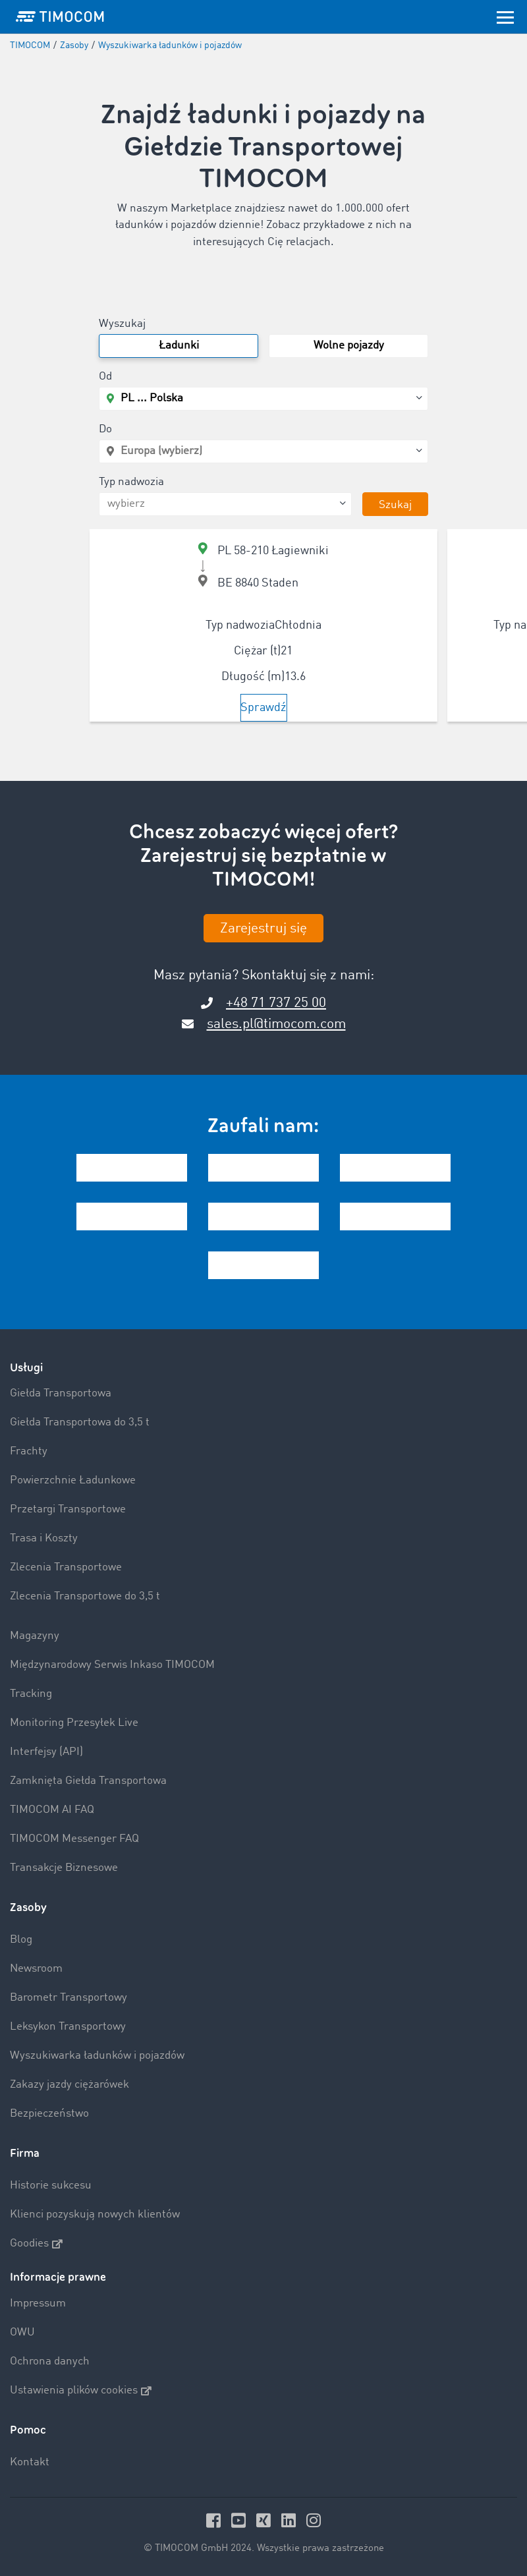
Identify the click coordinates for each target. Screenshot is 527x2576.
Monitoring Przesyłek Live (74, 1723)
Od (105, 376)
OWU (22, 2332)
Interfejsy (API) (46, 1752)
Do (105, 429)
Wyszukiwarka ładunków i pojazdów (97, 2055)
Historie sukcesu (51, 2185)
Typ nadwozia (131, 482)
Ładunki (179, 345)
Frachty (28, 1451)
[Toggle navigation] (505, 16)
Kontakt (29, 2462)
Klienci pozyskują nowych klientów (95, 2214)
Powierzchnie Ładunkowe (73, 1480)
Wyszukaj (122, 323)
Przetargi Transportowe (68, 1509)
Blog (21, 1939)
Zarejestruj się (263, 929)
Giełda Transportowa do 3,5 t (80, 1422)
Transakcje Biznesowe (64, 1868)
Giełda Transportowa (60, 1393)
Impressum (38, 2303)
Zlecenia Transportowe (66, 1567)
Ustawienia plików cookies (81, 2390)
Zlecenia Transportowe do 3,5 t (85, 1596)
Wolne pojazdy (349, 345)
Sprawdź (263, 708)
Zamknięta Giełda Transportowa (88, 1781)
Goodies (36, 2243)
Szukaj (395, 505)
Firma (25, 2153)
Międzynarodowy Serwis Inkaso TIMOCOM (112, 1665)
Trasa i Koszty (44, 1538)
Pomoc (28, 2430)
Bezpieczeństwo (49, 2113)
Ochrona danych (50, 2361)
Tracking (31, 1694)
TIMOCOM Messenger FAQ (74, 1839)
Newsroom (36, 1968)
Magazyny (34, 1636)
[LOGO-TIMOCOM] (60, 16)
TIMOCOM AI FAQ (52, 1810)
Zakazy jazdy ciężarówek (69, 2084)
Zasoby (28, 1907)
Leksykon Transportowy (68, 2026)
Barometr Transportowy (68, 1997)
